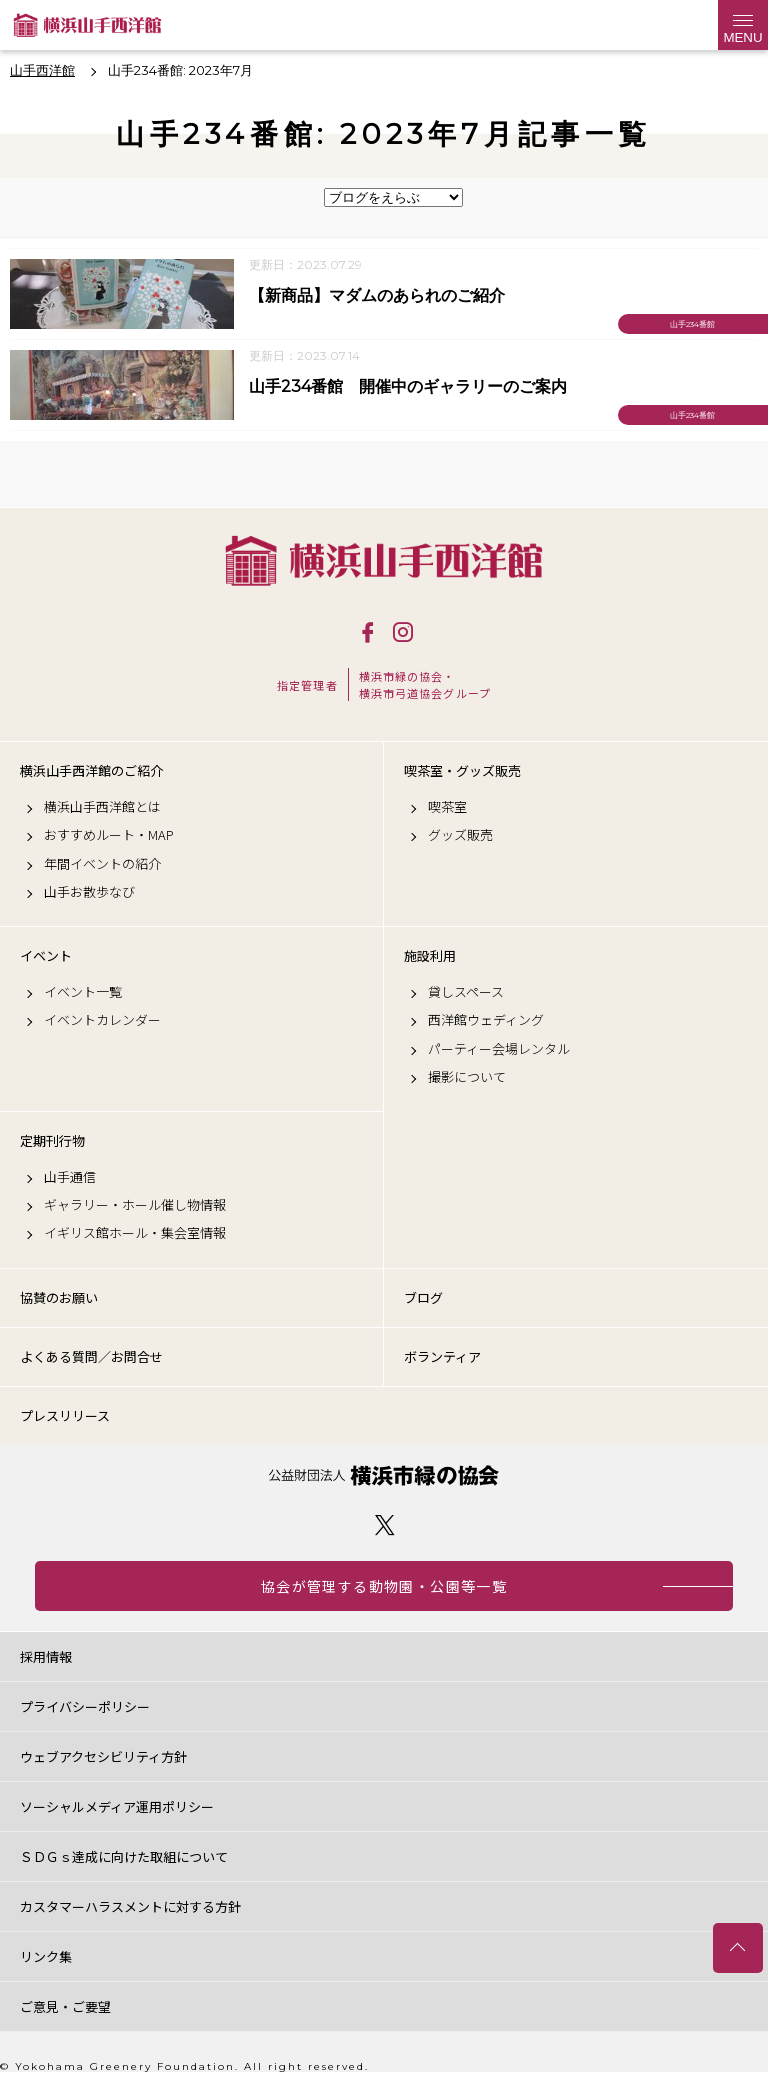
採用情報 (46, 1656)
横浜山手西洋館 (384, 560)
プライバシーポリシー (85, 1706)
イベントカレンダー (102, 1020)
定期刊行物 (52, 1141)
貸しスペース (466, 992)
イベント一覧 (83, 992)
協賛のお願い (59, 1297)
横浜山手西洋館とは (102, 807)
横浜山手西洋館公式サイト (87, 25)
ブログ (423, 1297)
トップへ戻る (738, 1948)
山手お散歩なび (89, 892)
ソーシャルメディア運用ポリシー (117, 1806)
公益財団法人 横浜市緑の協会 (384, 1475)
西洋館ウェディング (486, 1020)
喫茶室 (447, 807)
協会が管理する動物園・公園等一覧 (384, 1586)
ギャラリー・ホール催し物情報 (135, 1205)
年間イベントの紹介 (102, 864)
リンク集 (46, 1956)
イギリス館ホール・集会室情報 (135, 1233)
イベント (46, 956)
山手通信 (70, 1177)
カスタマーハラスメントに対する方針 (130, 1906)
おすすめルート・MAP (109, 835)
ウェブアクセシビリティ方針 (103, 1756)
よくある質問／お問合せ (91, 1356)
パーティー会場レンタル (499, 1049)
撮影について (467, 1077)
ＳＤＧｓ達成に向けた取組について (124, 1856)
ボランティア (442, 1356)
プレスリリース (65, 1415)
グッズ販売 (460, 835)
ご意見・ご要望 (65, 2006)
